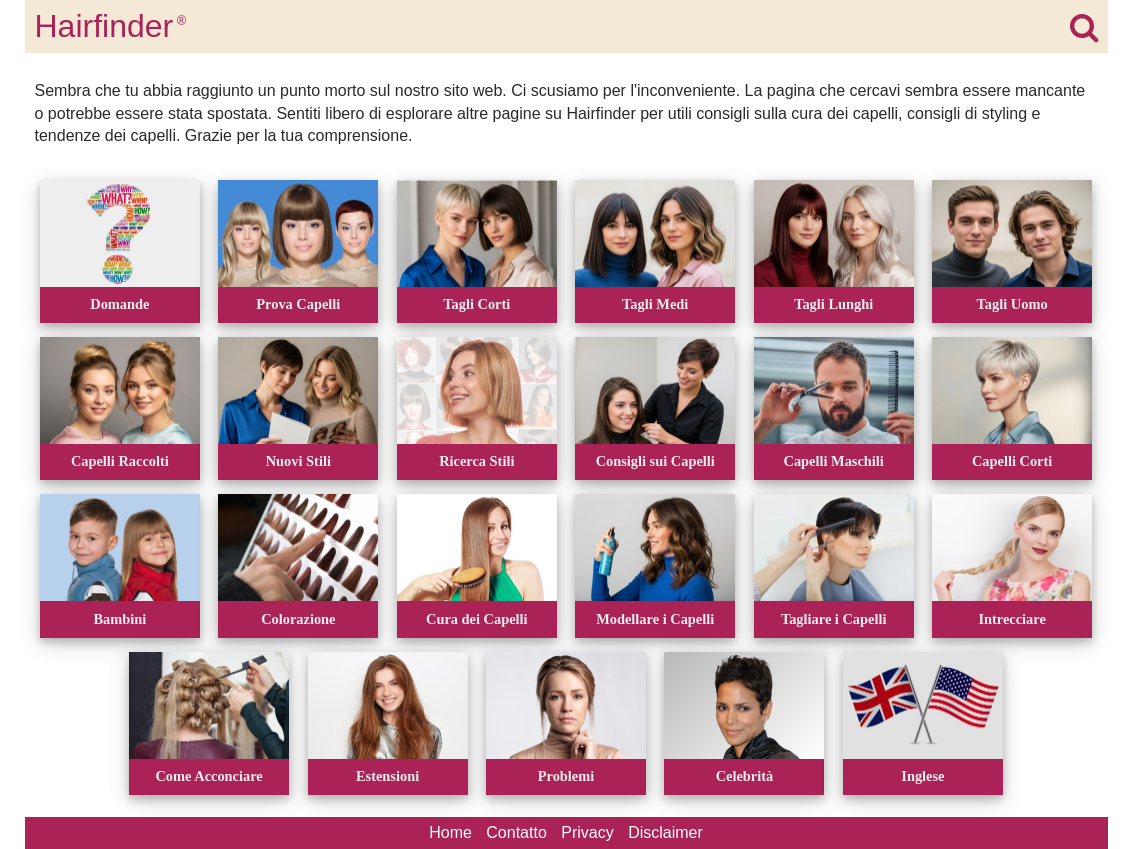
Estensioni (387, 776)
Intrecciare (1011, 619)
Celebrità (745, 776)
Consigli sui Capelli (655, 461)
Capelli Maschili (834, 461)
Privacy (587, 832)
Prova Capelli (298, 304)
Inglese (922, 776)
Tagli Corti (476, 304)
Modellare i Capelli (655, 619)
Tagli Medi (655, 304)
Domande (119, 304)
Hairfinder (111, 26)
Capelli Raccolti (120, 461)
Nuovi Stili (298, 461)
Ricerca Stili (476, 461)
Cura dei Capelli (477, 619)
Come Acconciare (208, 776)
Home (450, 832)
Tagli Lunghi (833, 304)
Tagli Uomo (1012, 304)
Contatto (516, 832)
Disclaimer (665, 832)
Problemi (566, 776)
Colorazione (298, 619)
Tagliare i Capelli (834, 619)
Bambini (119, 619)
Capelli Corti (1012, 461)
